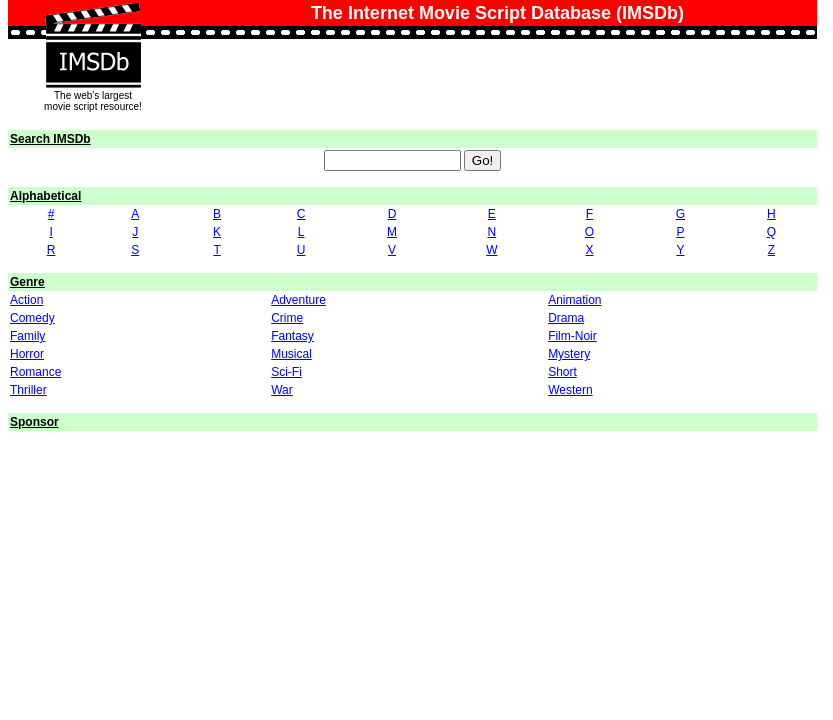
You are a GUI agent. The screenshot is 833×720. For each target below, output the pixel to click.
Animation (574, 300)
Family (27, 336)
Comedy (32, 318)
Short (562, 372)
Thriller (28, 390)
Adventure (298, 300)
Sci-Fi (286, 372)
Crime (287, 318)
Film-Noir (572, 336)
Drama (566, 318)
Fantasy (292, 336)
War (282, 390)
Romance (35, 372)
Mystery (569, 354)
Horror (27, 354)
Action (26, 300)
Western (570, 390)
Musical (291, 354)
